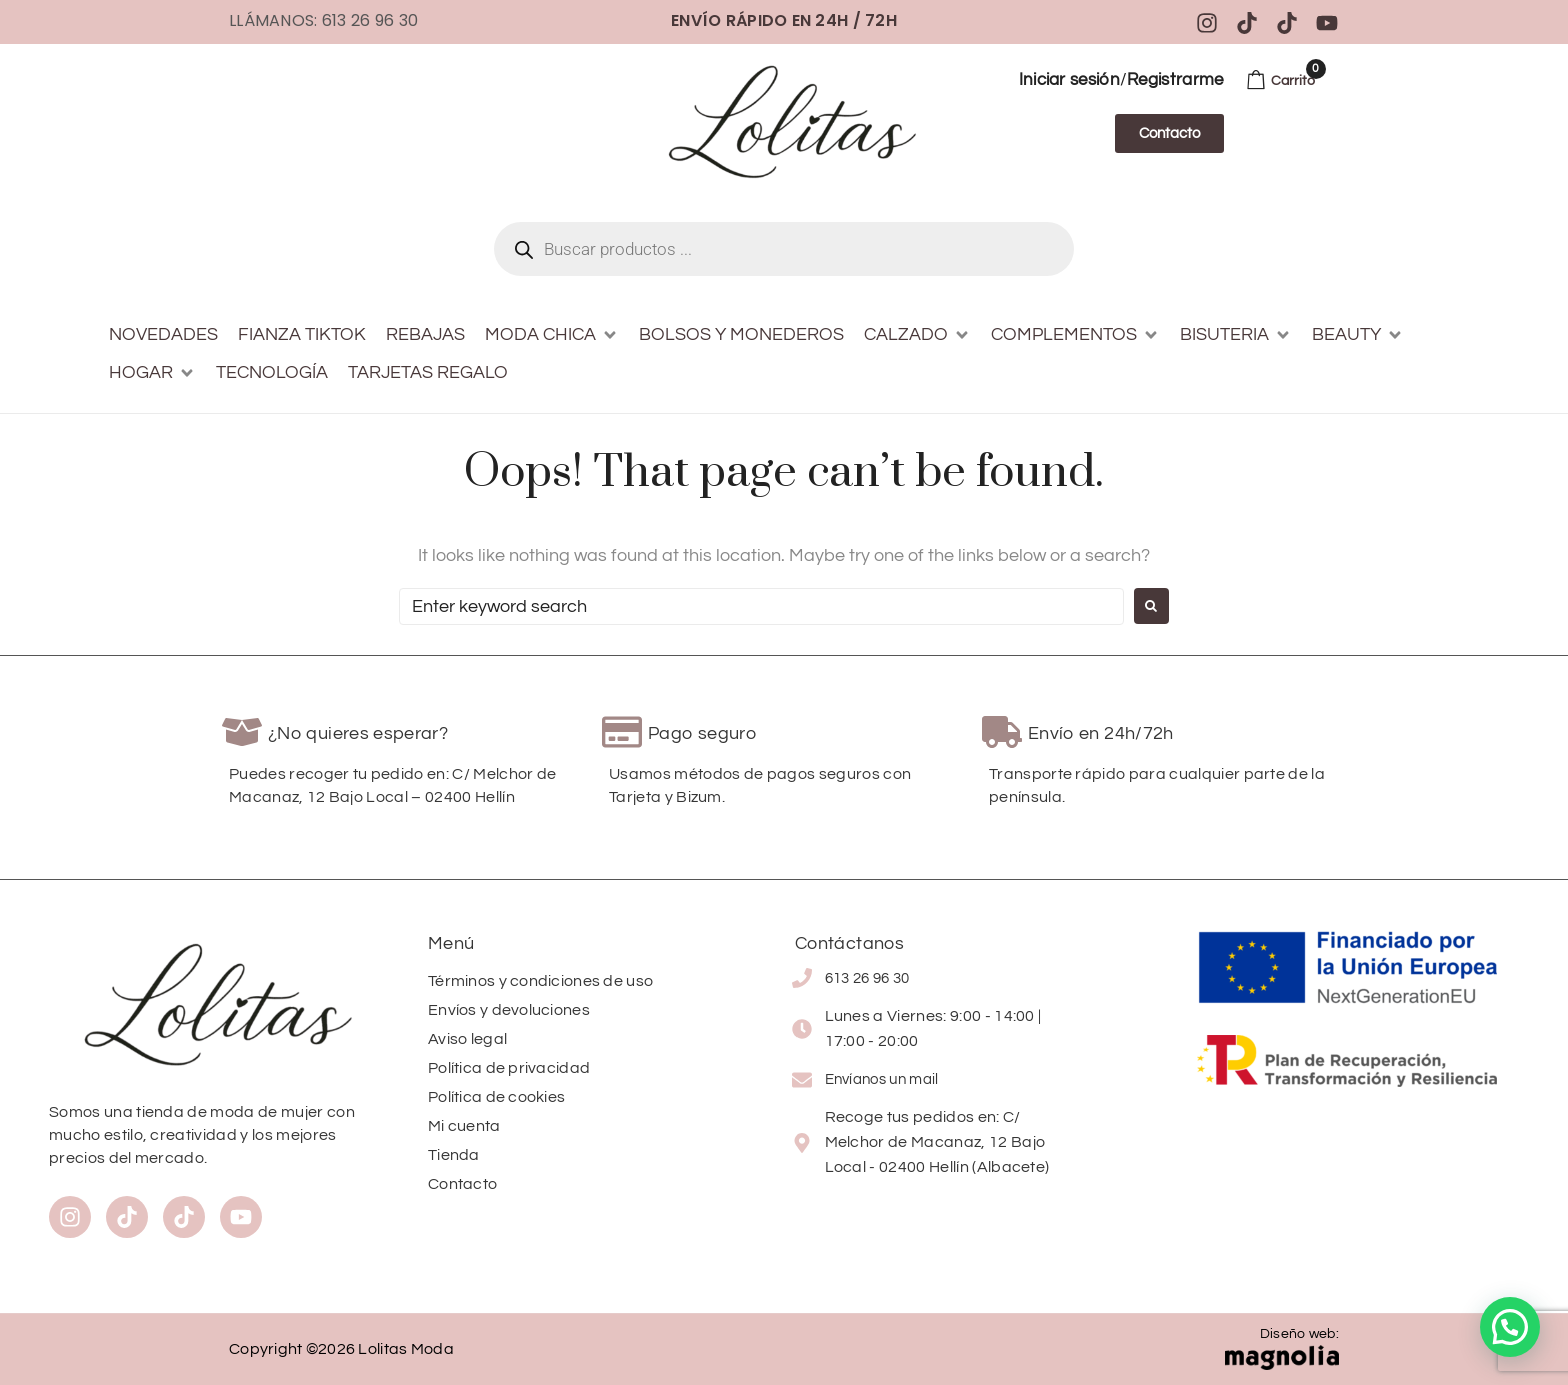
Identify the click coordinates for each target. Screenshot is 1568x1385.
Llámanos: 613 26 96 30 (323, 20)
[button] (552, 335)
